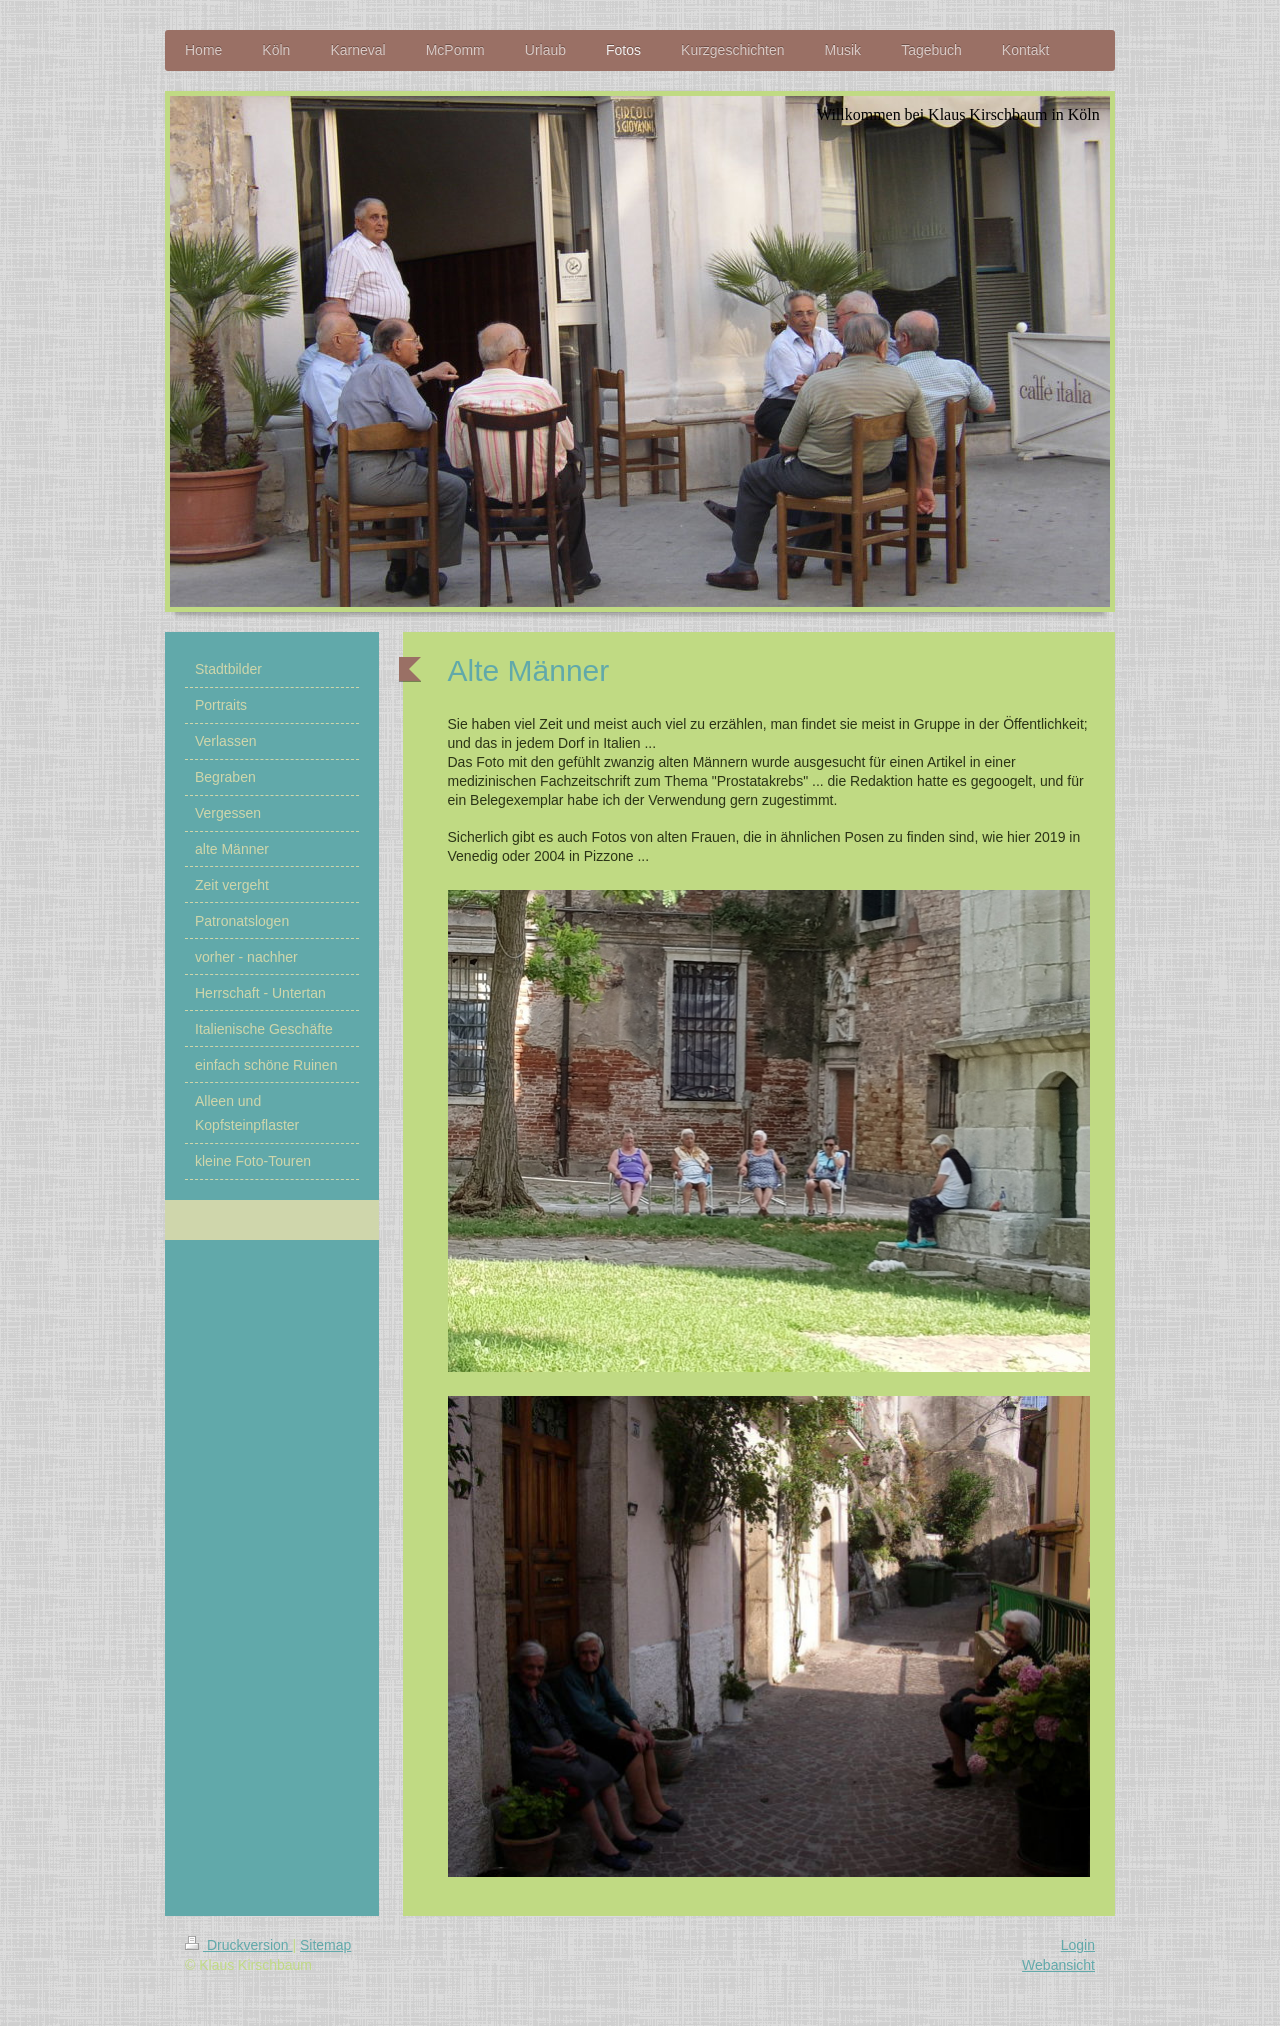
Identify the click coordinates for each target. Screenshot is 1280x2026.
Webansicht (1058, 1965)
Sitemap (325, 1945)
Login (1078, 1945)
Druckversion (238, 1945)
